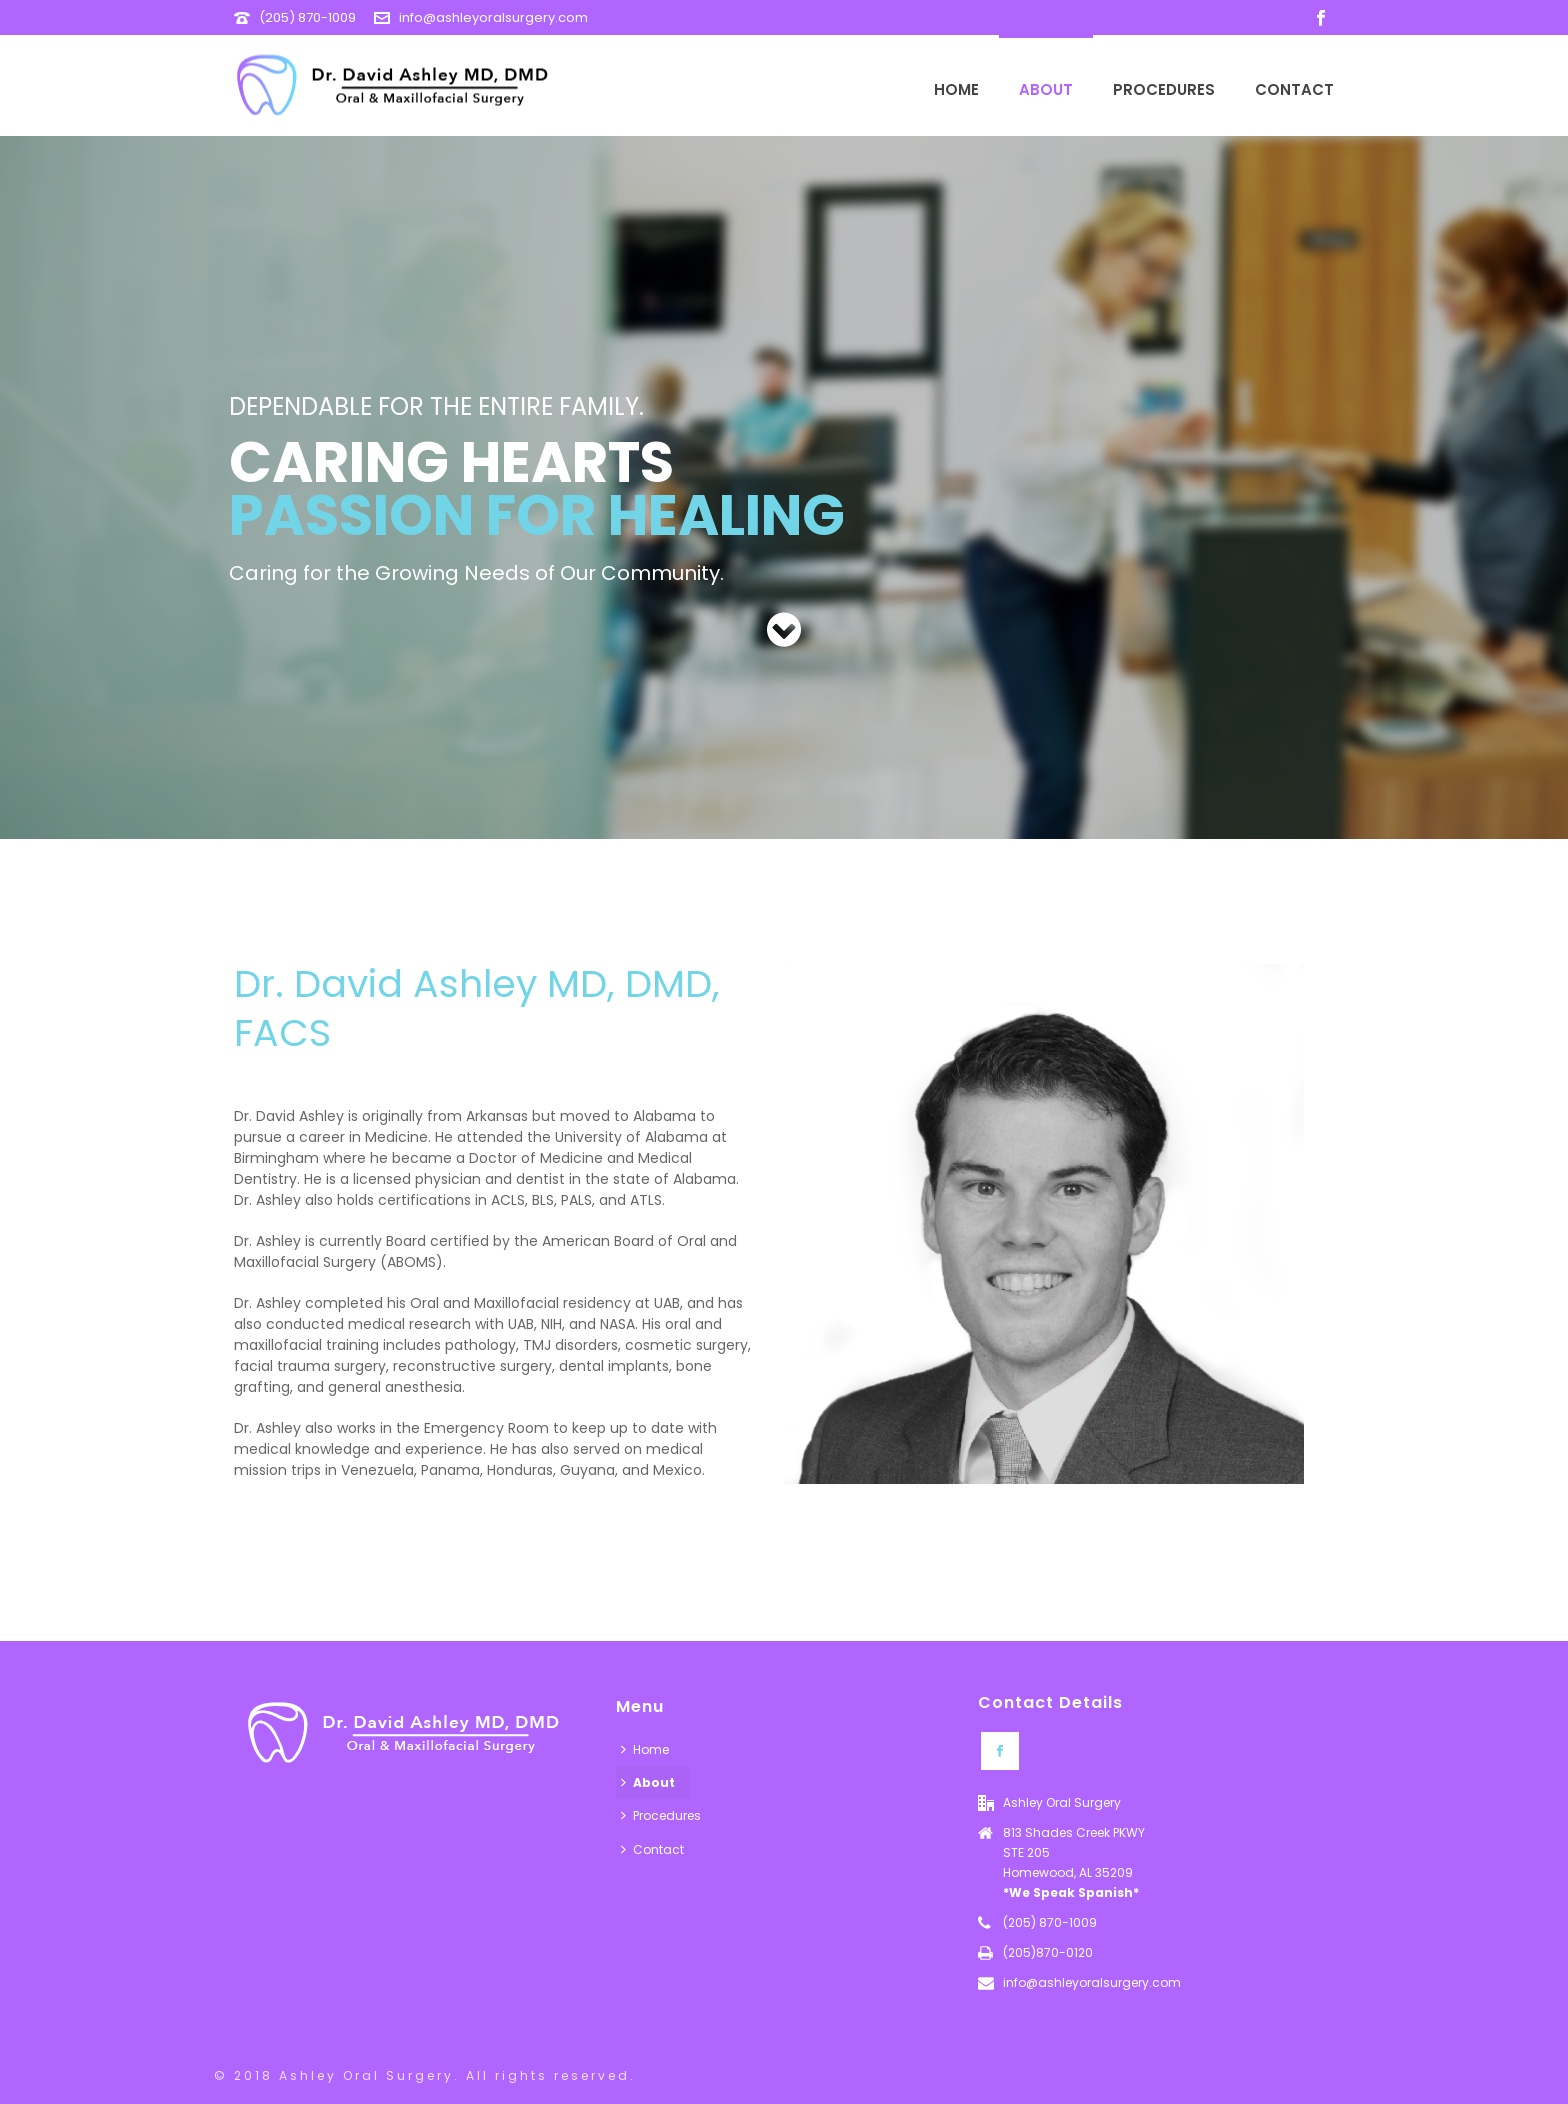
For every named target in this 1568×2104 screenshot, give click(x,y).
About (1046, 89)
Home (956, 89)
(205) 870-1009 (307, 17)
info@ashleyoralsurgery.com (493, 17)
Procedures (1164, 89)
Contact (1294, 89)
